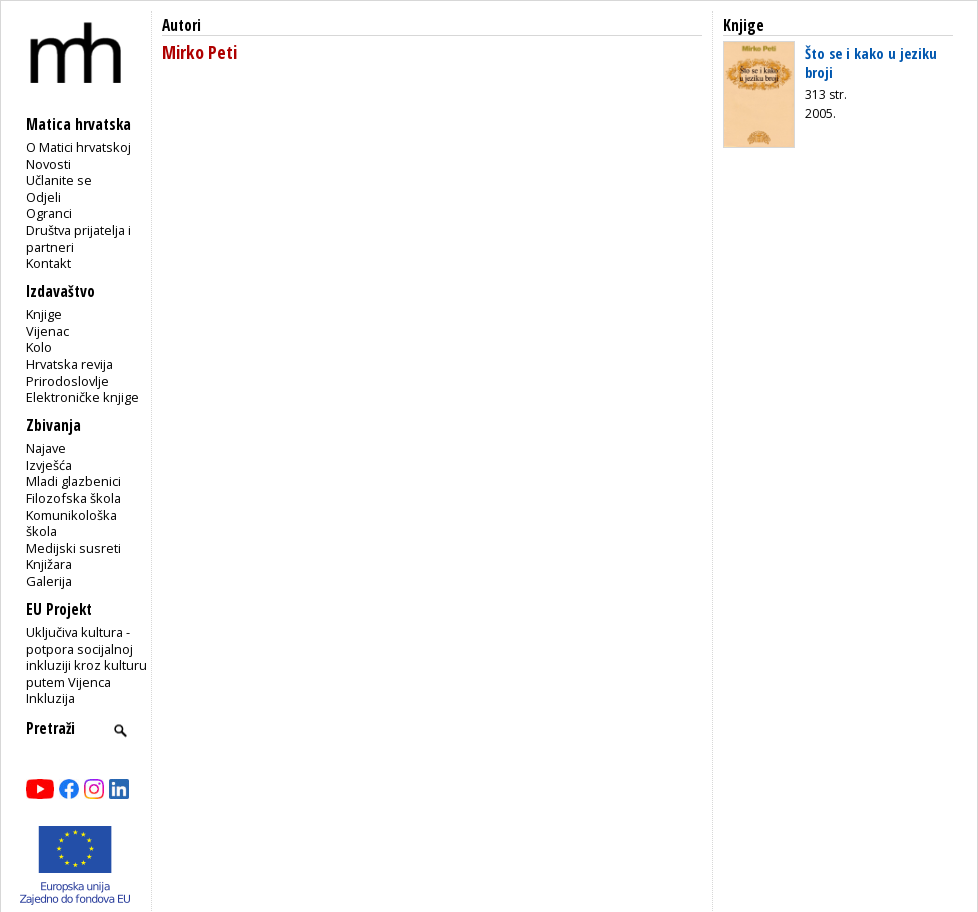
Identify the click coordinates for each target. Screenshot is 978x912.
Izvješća (49, 465)
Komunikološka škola (71, 523)
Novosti (48, 164)
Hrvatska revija (69, 364)
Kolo (39, 347)
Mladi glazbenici (73, 481)
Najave (46, 448)
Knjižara (49, 564)
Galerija (49, 581)
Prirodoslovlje (67, 381)
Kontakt (48, 263)
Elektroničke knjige (82, 397)
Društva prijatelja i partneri (78, 238)
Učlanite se (59, 180)
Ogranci (49, 213)
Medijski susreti (73, 548)
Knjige (44, 314)
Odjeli (43, 197)
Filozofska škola (73, 498)
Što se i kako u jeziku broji (871, 62)
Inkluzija (50, 698)
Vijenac (47, 331)
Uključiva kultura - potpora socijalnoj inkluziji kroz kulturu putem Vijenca (86, 657)
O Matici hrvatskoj (78, 147)
